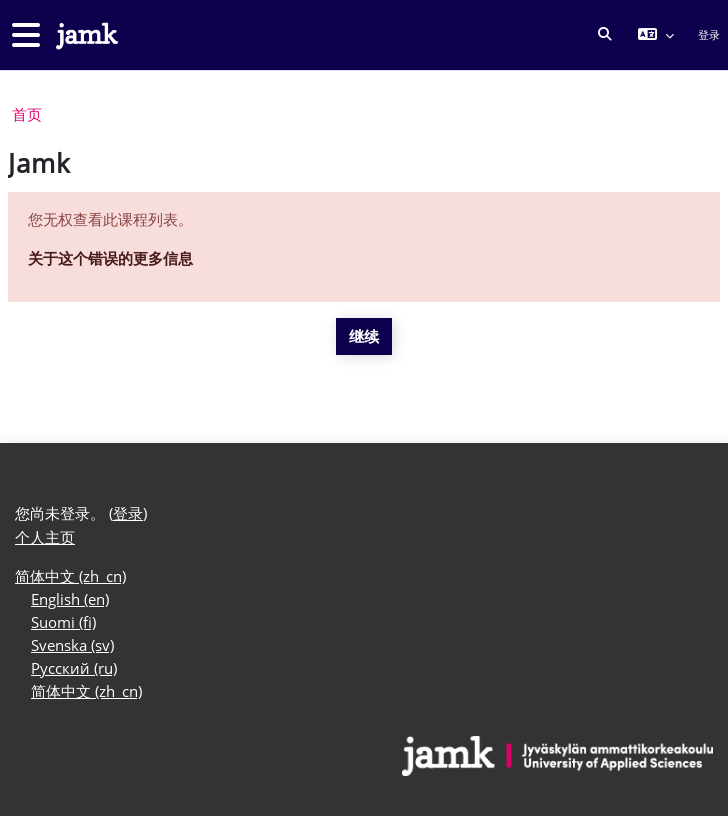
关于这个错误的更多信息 (110, 258)
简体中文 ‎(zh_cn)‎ (70, 576)
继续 (364, 336)
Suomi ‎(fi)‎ (63, 622)
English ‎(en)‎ (70, 599)
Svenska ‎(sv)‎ (72, 645)
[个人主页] (85, 35)
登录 (709, 34)
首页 (27, 114)
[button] (606, 35)
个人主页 (45, 537)
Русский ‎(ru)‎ (74, 668)
